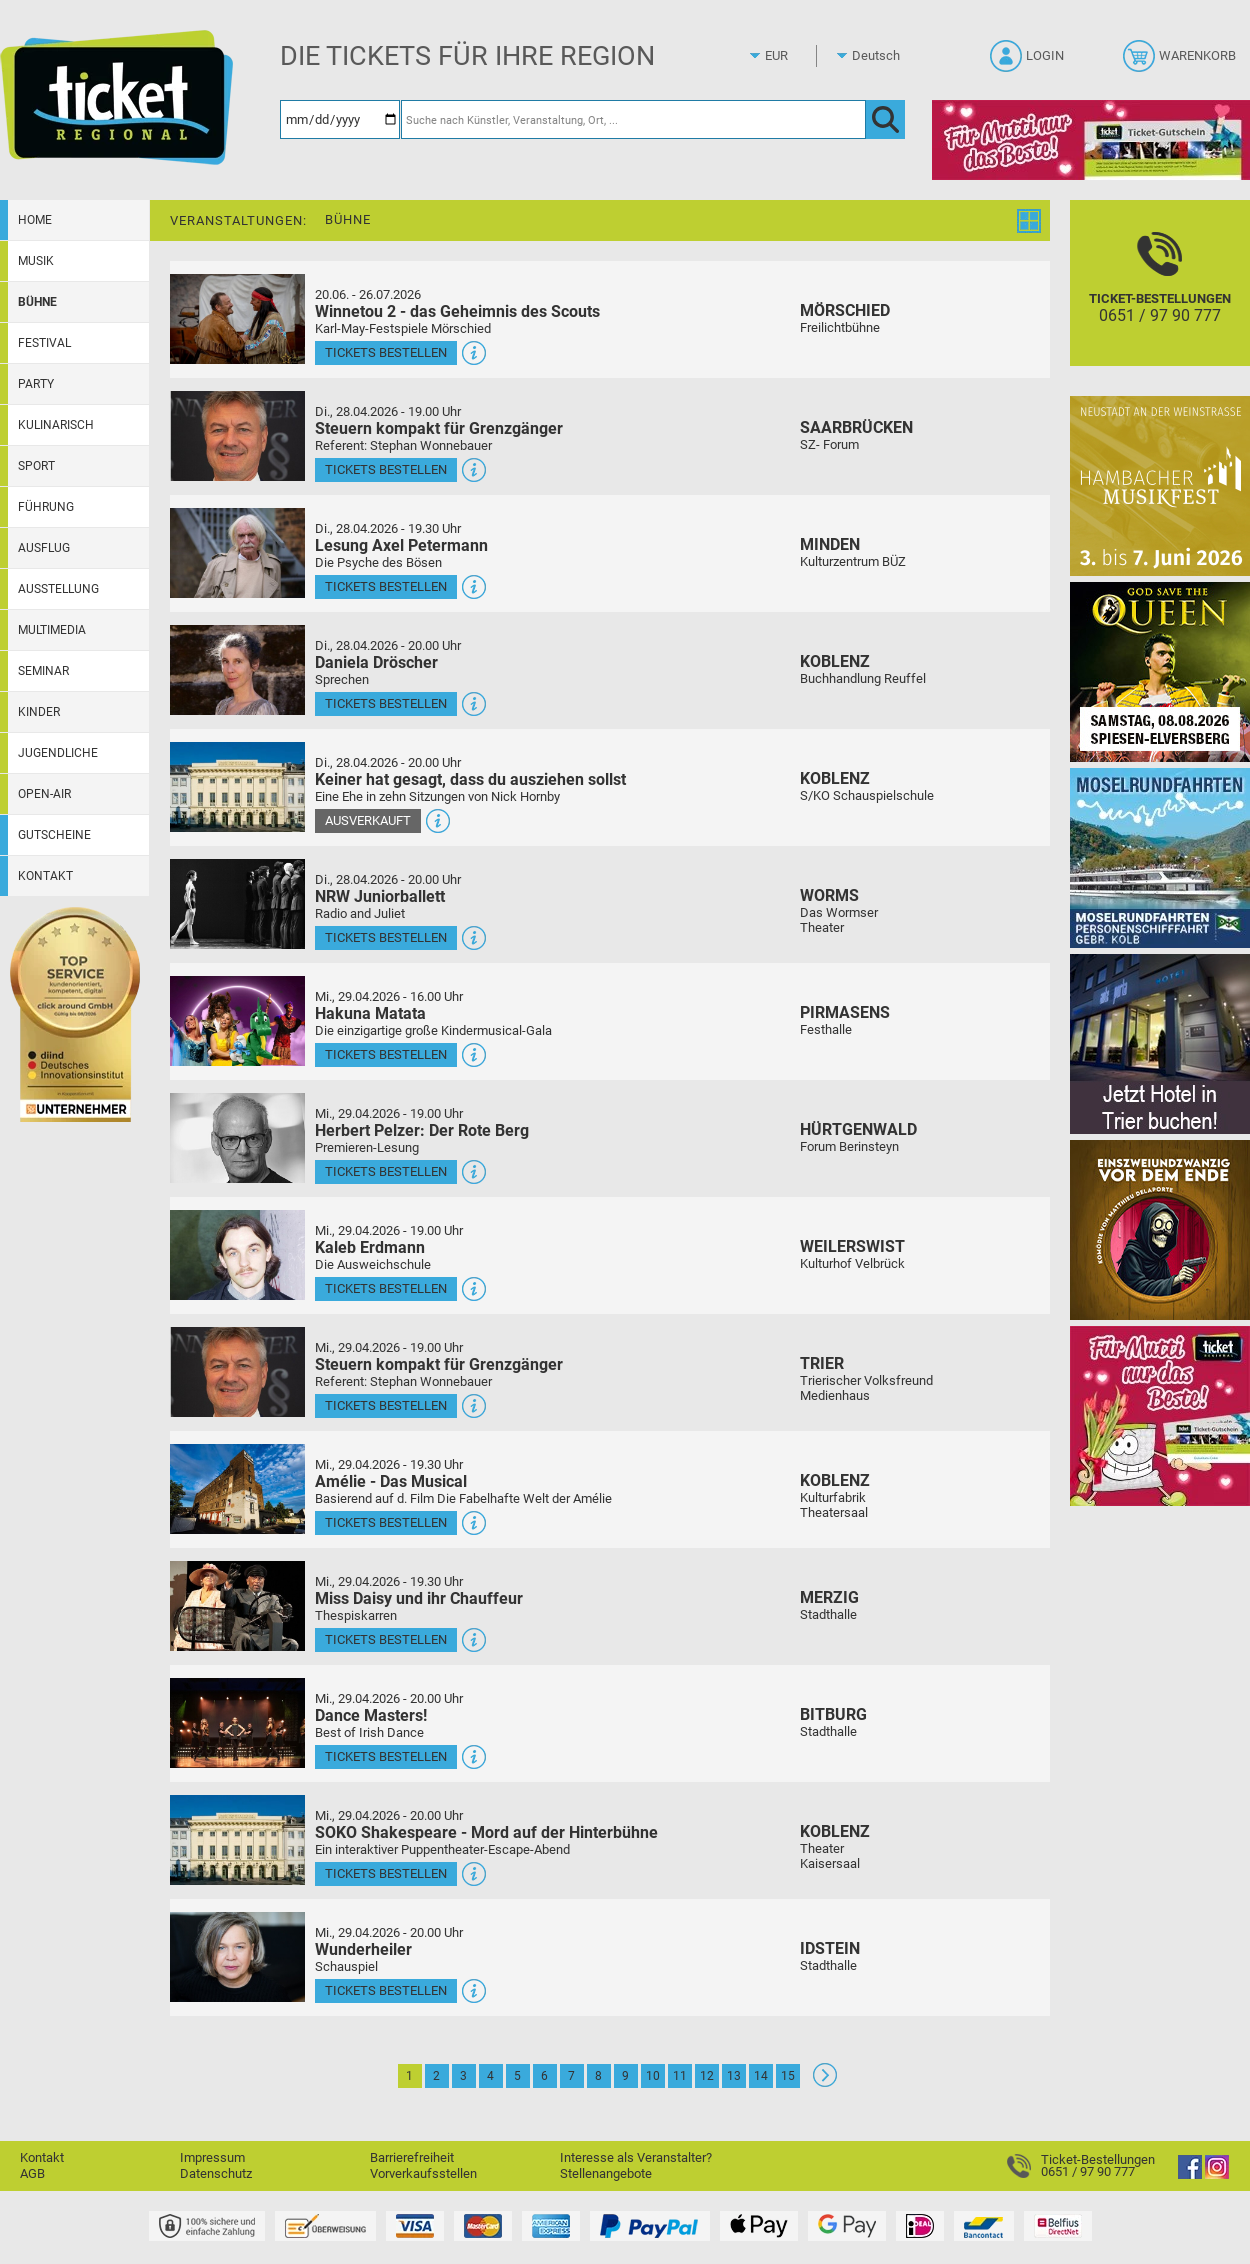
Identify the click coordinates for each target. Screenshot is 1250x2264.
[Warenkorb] (1181, 62)
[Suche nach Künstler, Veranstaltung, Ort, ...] (633, 119)
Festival (44, 343)
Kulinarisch (56, 425)
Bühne (37, 302)
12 (707, 2076)
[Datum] (340, 119)
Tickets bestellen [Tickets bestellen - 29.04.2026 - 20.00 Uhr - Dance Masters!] (386, 1756)
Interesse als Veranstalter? (636, 2157)
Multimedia (52, 630)
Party (36, 384)
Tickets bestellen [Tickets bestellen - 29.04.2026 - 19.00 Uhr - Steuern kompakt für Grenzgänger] (386, 1405)
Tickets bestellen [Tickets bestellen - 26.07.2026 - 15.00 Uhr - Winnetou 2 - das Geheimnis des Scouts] (386, 352)
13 (734, 2076)
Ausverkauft (368, 820)
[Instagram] (1217, 2174)
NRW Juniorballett (380, 896)
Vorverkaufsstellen (423, 2173)
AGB (32, 2173)
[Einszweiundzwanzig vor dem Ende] (1160, 1229)
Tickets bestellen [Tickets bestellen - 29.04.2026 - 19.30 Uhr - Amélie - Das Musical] (386, 1522)
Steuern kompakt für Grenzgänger (439, 428)
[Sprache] (882, 56)
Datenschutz (216, 2173)
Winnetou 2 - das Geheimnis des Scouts (457, 311)
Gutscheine (54, 835)
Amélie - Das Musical (391, 1481)
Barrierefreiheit (412, 2157)
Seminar (43, 671)
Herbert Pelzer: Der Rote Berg (422, 1130)
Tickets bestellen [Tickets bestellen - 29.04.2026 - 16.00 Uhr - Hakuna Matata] (386, 1054)
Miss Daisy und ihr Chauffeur (419, 1598)
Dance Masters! (371, 1715)
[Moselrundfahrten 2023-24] (1160, 857)
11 (680, 2076)
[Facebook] (1190, 2174)
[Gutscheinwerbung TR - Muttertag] (1160, 1415)
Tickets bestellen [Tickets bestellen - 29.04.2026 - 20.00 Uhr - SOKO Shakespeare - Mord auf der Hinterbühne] (386, 1873)
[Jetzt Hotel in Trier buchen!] (1160, 1043)
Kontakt (45, 876)
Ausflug (44, 548)
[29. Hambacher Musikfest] (1160, 485)
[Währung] (795, 56)
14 (761, 2076)
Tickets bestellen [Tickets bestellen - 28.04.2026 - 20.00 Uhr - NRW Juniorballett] (386, 937)
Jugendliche (58, 753)
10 (653, 2076)
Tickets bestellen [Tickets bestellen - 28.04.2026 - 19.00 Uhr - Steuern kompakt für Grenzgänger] (386, 469)
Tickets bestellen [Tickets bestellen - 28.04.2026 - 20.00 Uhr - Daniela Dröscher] (386, 703)
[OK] (885, 119)
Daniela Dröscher (376, 662)
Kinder (39, 712)
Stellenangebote (606, 2173)
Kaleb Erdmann (370, 1247)
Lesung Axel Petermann (401, 545)
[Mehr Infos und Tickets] (237, 318)
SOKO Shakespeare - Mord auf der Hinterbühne (486, 1832)
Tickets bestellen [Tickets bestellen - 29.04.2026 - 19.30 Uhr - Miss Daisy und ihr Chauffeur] (386, 1639)
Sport (36, 466)
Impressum (212, 2157)
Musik (36, 261)
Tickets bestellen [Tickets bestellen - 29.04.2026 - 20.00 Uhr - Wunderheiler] (386, 1990)
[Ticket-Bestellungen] (1160, 300)
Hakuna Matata (370, 1013)
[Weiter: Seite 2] (825, 2082)
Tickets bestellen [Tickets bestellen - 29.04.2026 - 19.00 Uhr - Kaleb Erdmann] (386, 1288)
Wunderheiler (363, 1949)
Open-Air (44, 794)
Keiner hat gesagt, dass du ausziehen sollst (470, 779)
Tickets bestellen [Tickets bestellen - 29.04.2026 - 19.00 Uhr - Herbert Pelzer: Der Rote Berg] (386, 1171)
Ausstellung (58, 589)
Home (35, 220)
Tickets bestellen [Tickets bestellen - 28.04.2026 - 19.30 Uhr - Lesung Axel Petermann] (386, 586)
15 (788, 2076)
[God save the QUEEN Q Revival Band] (1160, 671)
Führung (46, 507)
